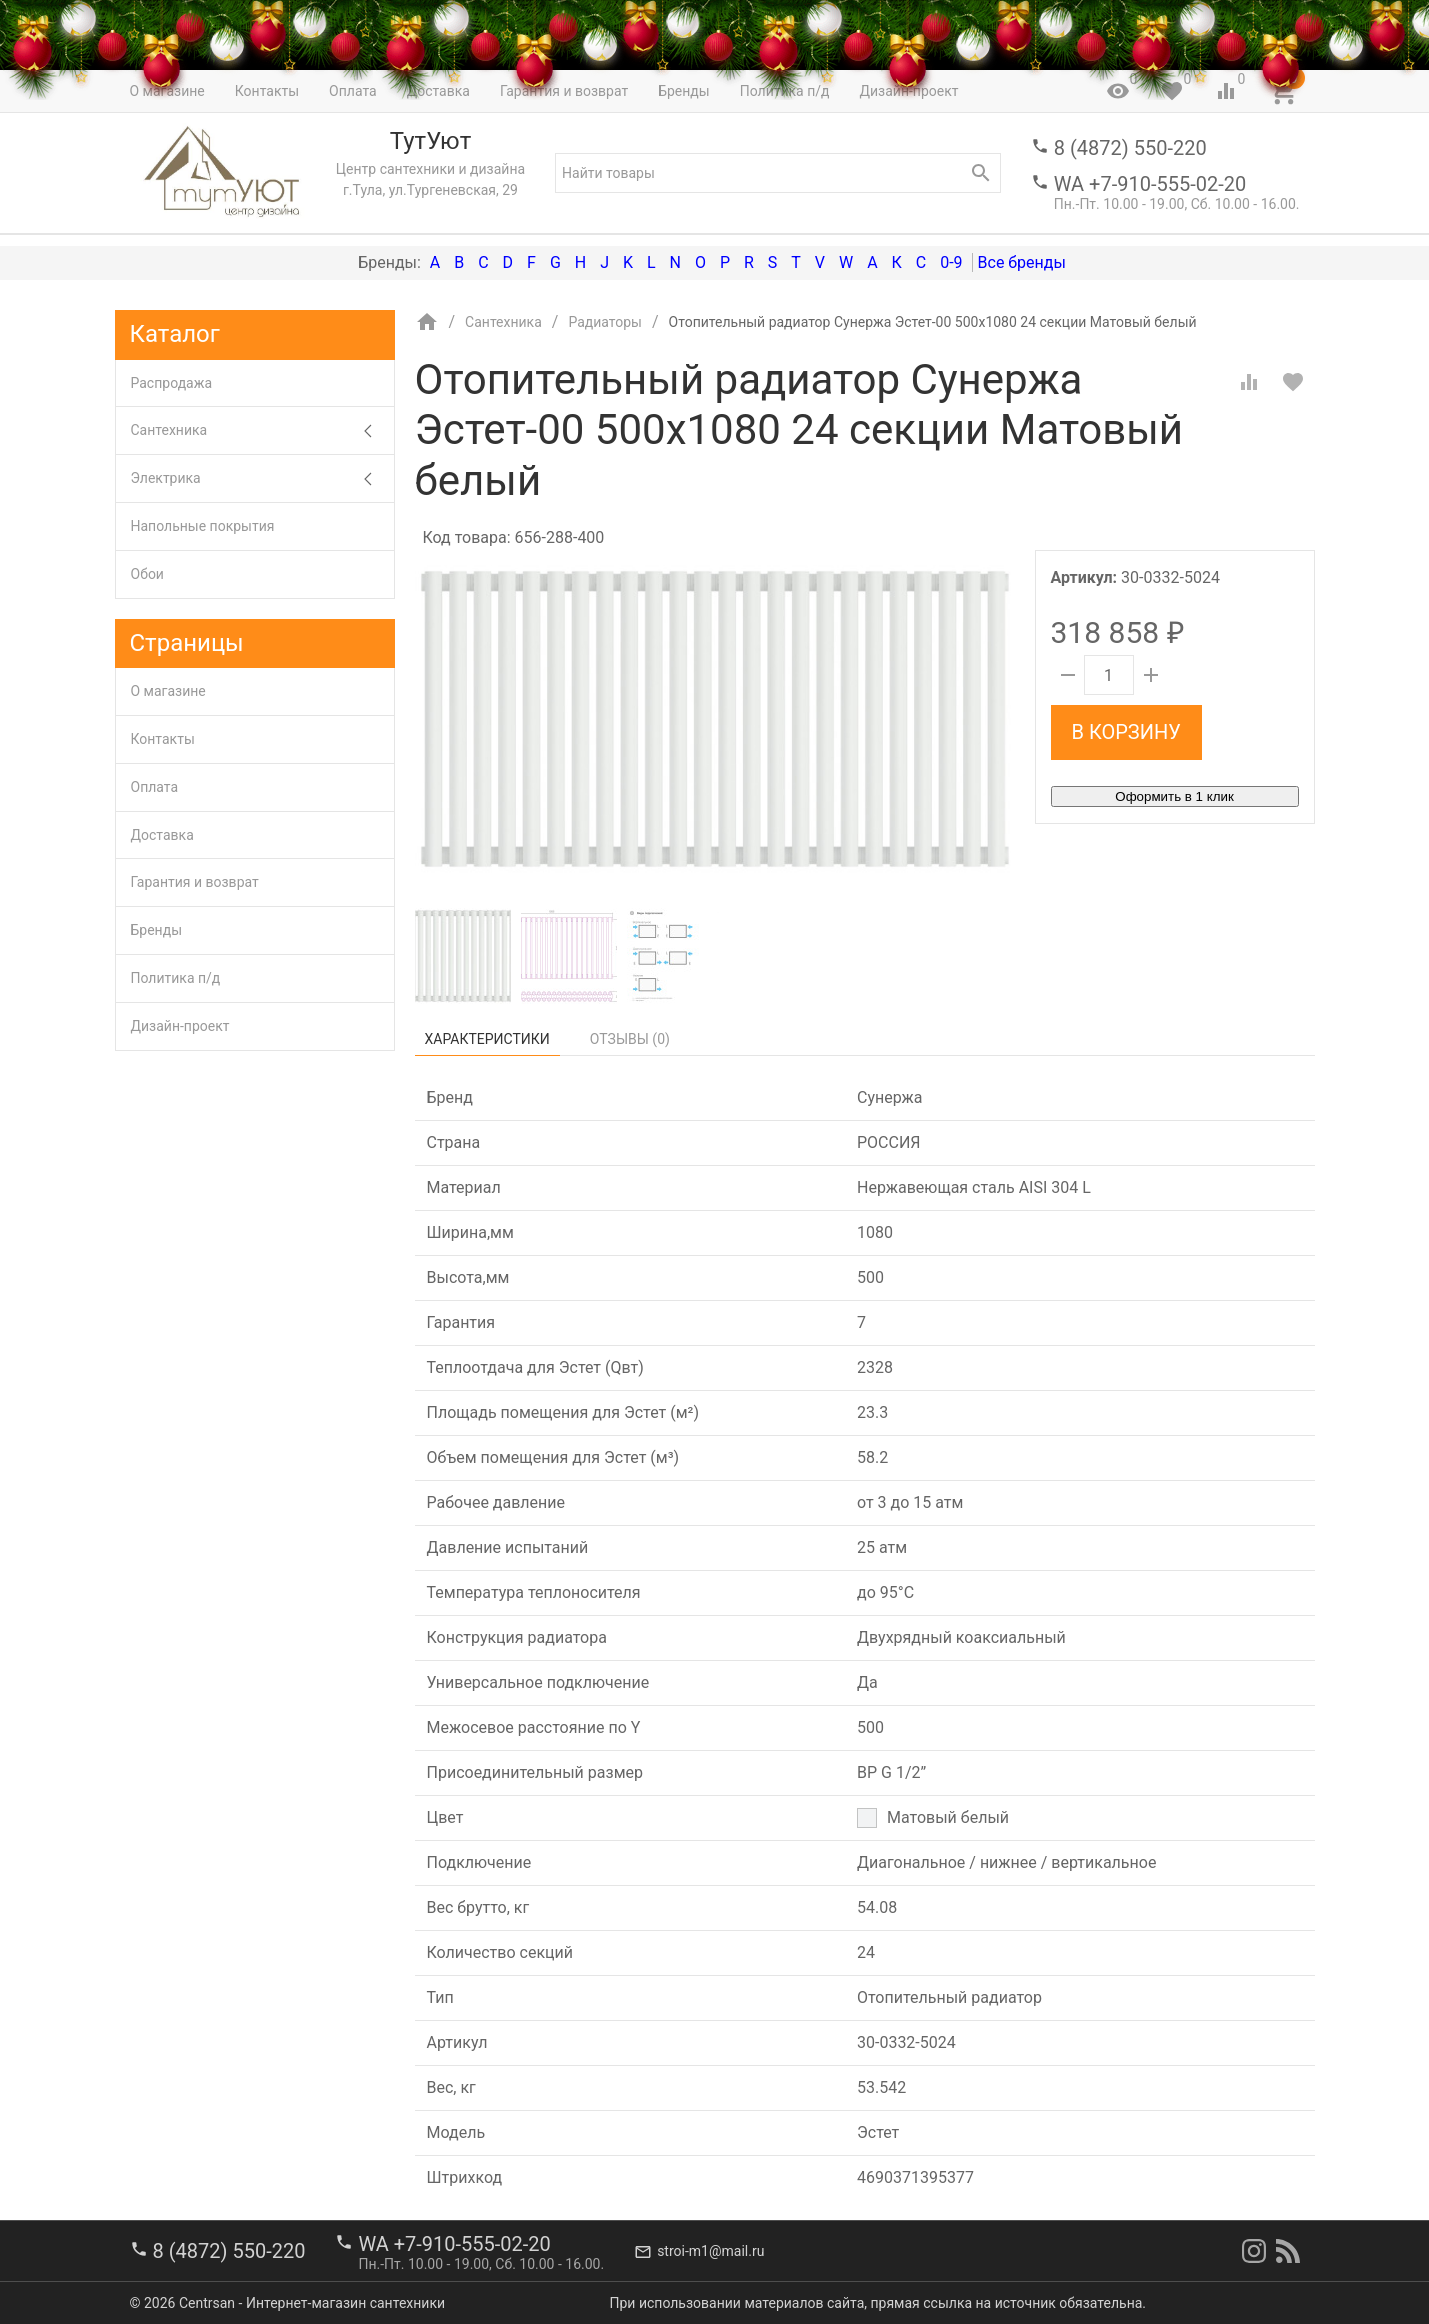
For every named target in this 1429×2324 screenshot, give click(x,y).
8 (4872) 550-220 (1130, 148)
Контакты (163, 739)
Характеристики (487, 1039)
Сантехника (262, 430)
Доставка (162, 835)
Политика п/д (176, 978)
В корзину (1126, 732)
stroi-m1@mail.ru (710, 2251)
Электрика (262, 478)
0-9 (951, 262)
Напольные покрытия (203, 526)
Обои (147, 574)
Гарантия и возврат (195, 882)
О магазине (168, 691)
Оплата (155, 787)
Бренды (157, 930)
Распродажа (172, 383)
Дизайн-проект (180, 1026)
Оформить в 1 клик (1174, 796)
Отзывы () (630, 1039)
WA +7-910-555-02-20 (1150, 184)
